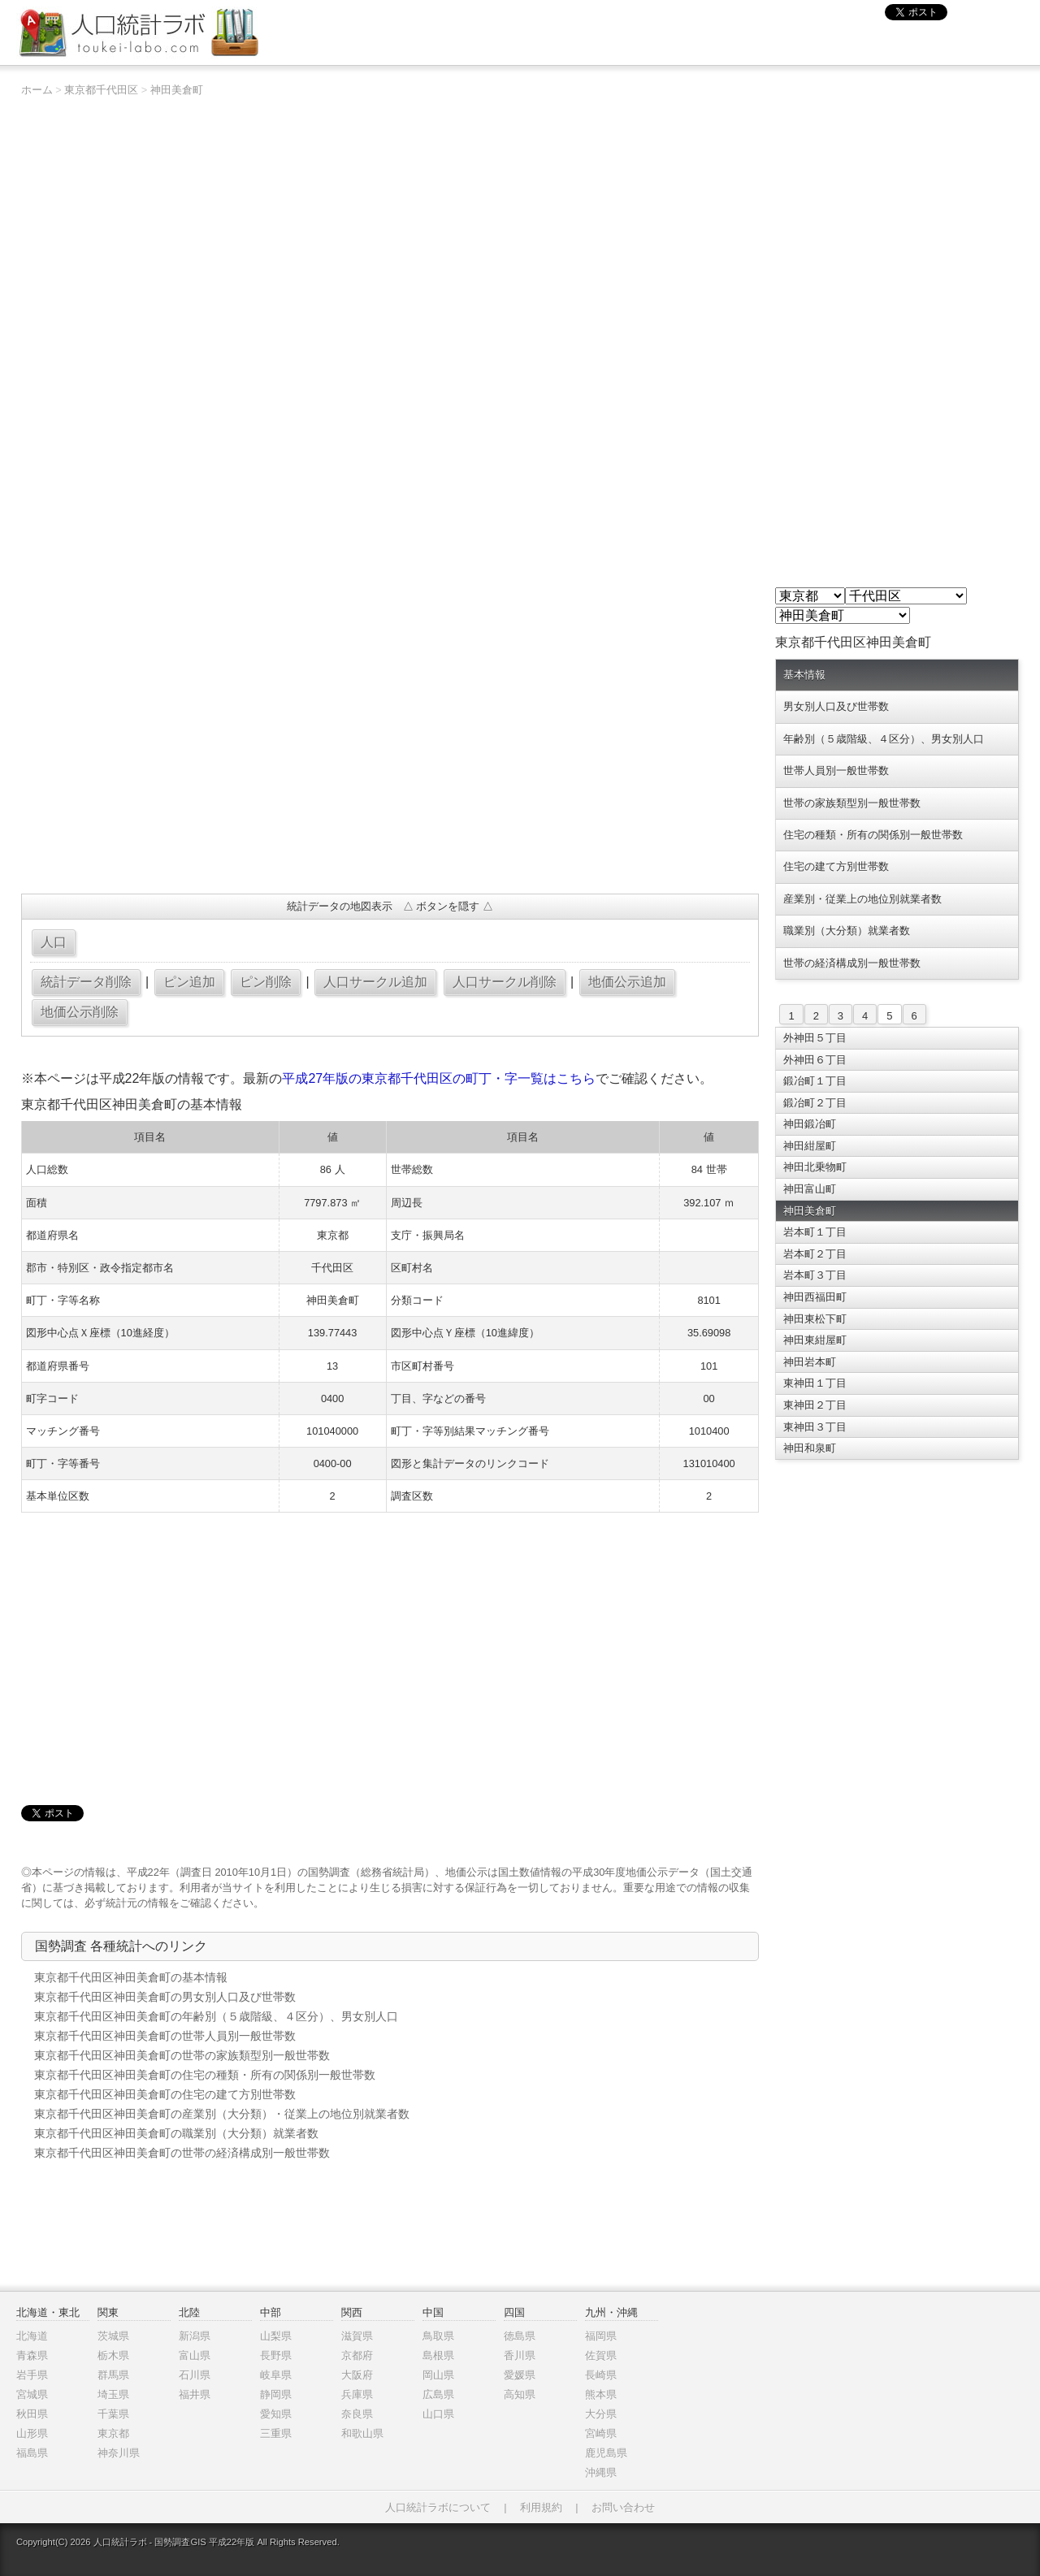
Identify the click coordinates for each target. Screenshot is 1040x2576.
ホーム (37, 90)
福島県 (32, 2453)
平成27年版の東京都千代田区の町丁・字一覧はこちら (439, 1078)
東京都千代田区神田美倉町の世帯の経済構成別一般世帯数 (182, 2152)
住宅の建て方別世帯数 (836, 866)
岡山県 (438, 2375)
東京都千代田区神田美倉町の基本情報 (131, 1977)
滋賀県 (357, 2336)
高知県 (519, 2394)
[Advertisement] (390, 763)
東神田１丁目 (815, 1383)
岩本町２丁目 (815, 1254)
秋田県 (32, 2414)
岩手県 (32, 2375)
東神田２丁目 (815, 1405)
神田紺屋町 (809, 1146)
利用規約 (541, 2507)
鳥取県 (438, 2336)
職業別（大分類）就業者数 (846, 930)
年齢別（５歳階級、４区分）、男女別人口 (883, 739)
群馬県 (113, 2375)
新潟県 (194, 2336)
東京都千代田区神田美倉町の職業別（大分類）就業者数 (176, 2133)
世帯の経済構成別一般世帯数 (852, 963)
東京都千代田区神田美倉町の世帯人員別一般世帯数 (165, 2035)
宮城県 (32, 2394)
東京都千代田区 (101, 90)
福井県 (194, 2394)
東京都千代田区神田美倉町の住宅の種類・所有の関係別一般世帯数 (204, 2074)
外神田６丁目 (815, 1060)
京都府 (357, 2355)
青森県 (32, 2355)
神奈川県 (119, 2453)
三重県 (276, 2433)
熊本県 (601, 2394)
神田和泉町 (809, 1448)
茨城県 (113, 2336)
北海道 (32, 2336)
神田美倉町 (176, 90)
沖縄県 (601, 2472)
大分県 (601, 2414)
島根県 (438, 2355)
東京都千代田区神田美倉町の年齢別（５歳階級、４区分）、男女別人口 (216, 2016)
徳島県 (519, 2336)
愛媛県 (519, 2375)
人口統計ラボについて (438, 2507)
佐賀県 (601, 2355)
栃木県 (113, 2355)
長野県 (276, 2355)
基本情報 (804, 675)
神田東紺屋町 (815, 1340)
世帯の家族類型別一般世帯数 (852, 803)
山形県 (32, 2433)
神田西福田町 (815, 1297)
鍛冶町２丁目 (815, 1103)
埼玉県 (113, 2394)
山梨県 (276, 2336)
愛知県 (276, 2414)
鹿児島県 (606, 2453)
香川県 (519, 2355)
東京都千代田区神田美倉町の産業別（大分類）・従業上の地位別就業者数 (222, 2113)
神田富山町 (809, 1189)
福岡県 (601, 2336)
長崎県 (601, 2375)
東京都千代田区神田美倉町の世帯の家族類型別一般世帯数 (182, 2055)
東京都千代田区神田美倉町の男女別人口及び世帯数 (165, 1996)
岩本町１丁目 (815, 1232)
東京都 (113, 2433)
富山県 (194, 2355)
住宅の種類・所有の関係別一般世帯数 (873, 835)
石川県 (194, 2375)
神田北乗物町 (815, 1167)
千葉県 (113, 2414)
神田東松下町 (815, 1319)
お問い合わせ (623, 2507)
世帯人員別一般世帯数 (836, 770)
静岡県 (276, 2394)
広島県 (438, 2394)
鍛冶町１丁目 (815, 1081)
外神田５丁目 (815, 1038)
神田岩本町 (809, 1362)
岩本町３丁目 (815, 1275)
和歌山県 (362, 2433)
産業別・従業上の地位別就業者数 (862, 899)
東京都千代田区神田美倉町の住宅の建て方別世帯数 (165, 2094)
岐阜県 (276, 2375)
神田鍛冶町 (809, 1124)
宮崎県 (601, 2433)
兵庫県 (357, 2394)
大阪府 (357, 2375)
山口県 (438, 2414)
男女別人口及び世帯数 (836, 706)
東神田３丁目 (815, 1427)
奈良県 (357, 2414)
